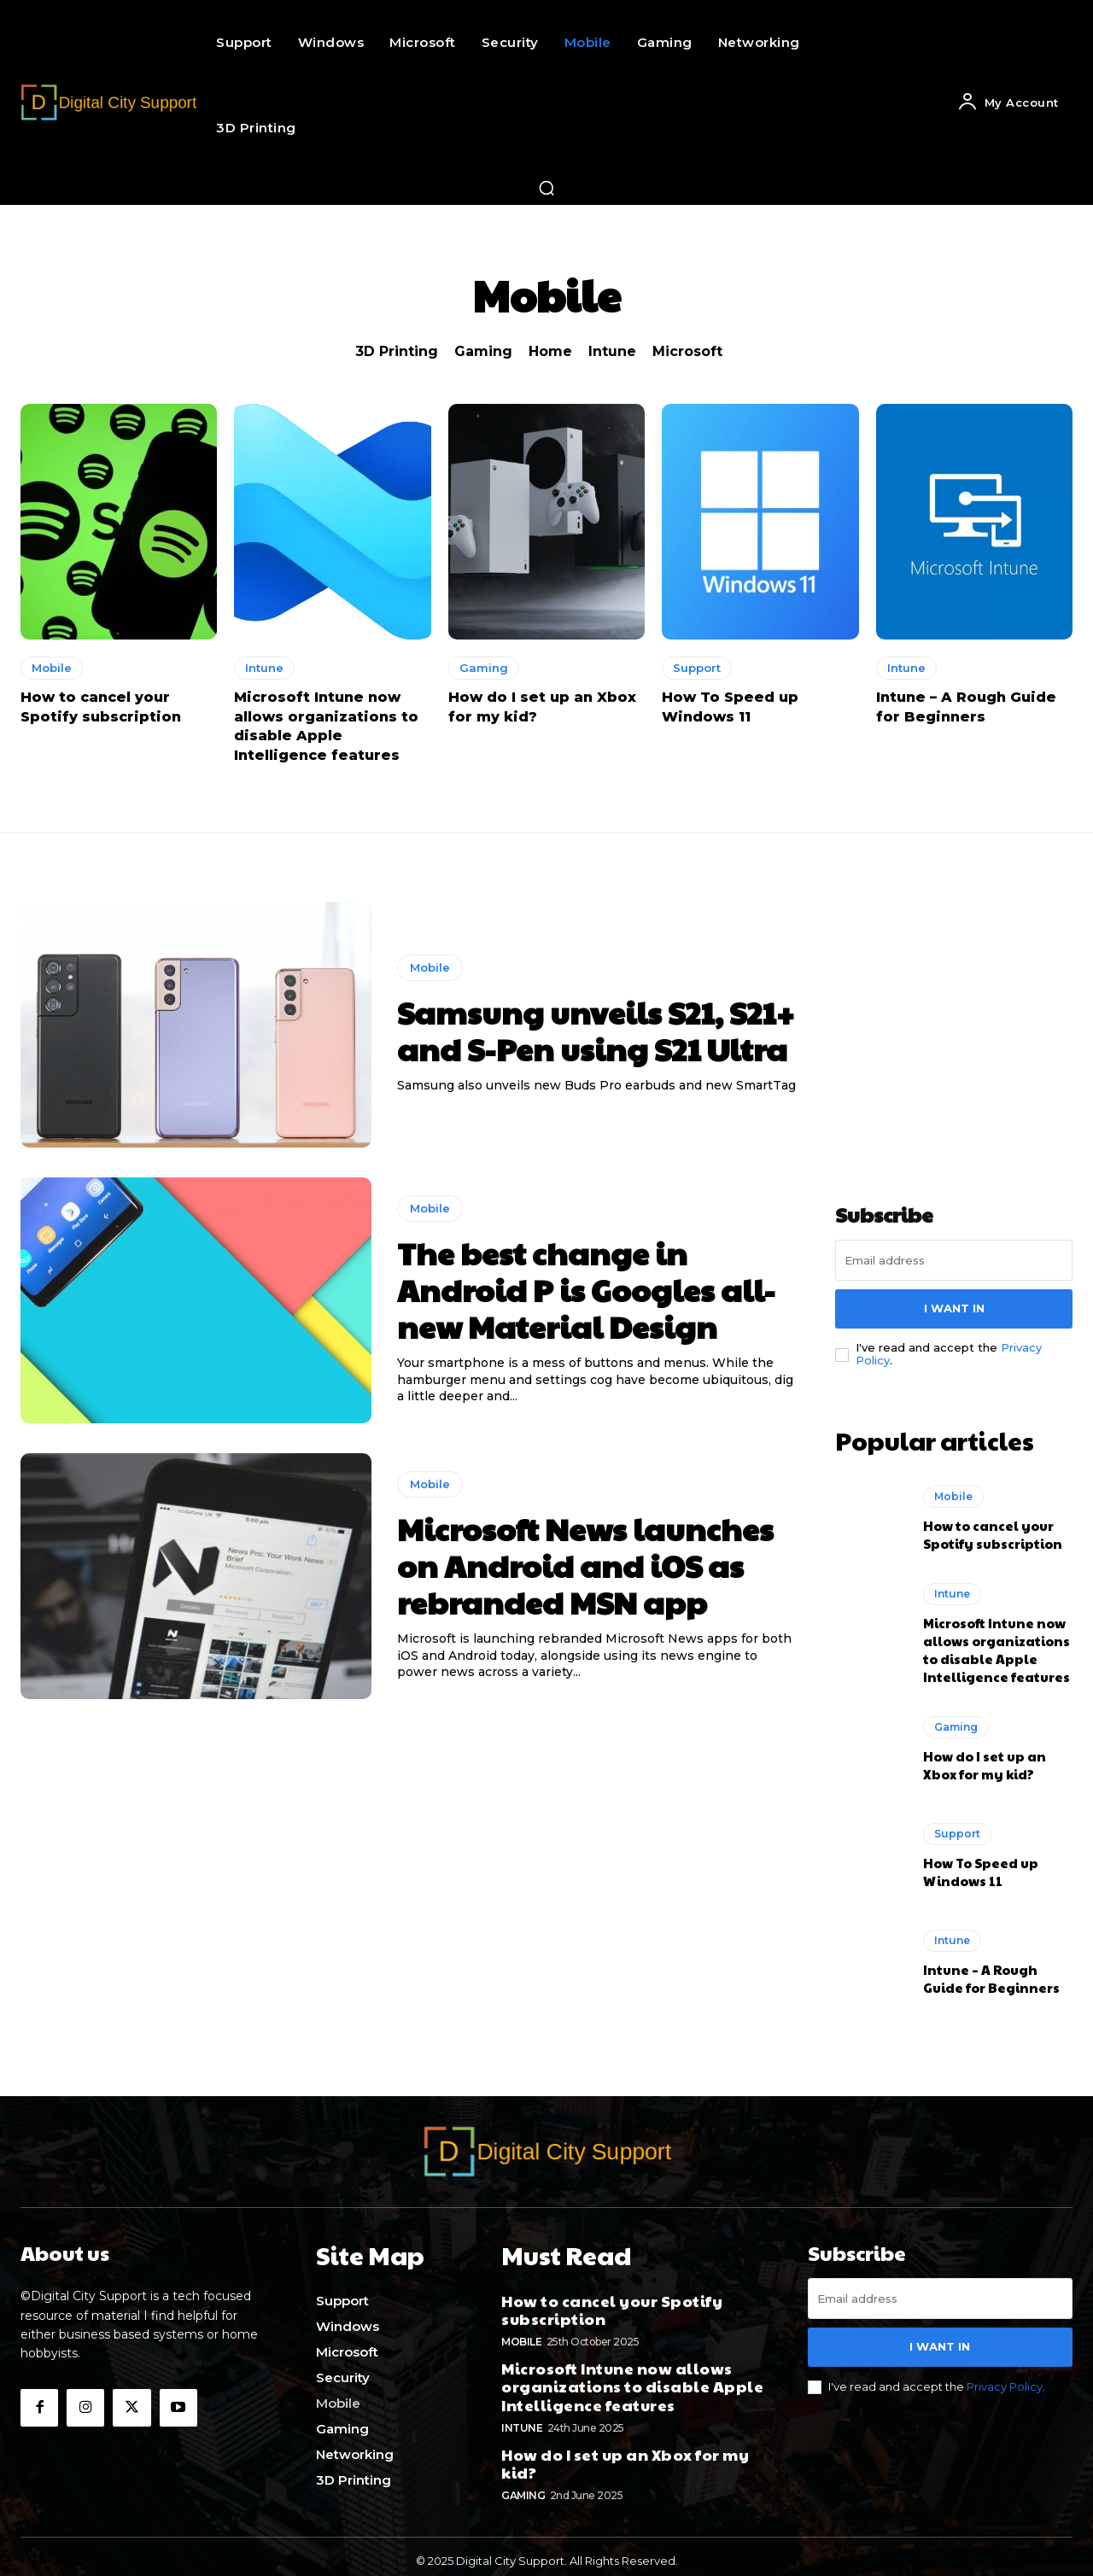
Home (550, 351)
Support (697, 668)
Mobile (52, 668)
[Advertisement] (963, 1008)
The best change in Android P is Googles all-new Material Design (586, 1289)
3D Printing (396, 351)
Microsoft (687, 351)
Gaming (483, 351)
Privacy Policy (1005, 2381)
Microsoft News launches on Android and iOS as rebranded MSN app (585, 1565)
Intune (612, 351)
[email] (954, 1260)
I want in (954, 1308)
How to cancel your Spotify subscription (992, 1530)
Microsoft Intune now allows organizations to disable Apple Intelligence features (996, 1645)
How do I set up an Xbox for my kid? (984, 1761)
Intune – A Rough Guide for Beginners (991, 1974)
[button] (546, 188)
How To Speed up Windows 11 (980, 1867)
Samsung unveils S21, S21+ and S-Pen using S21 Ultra (595, 1030)
